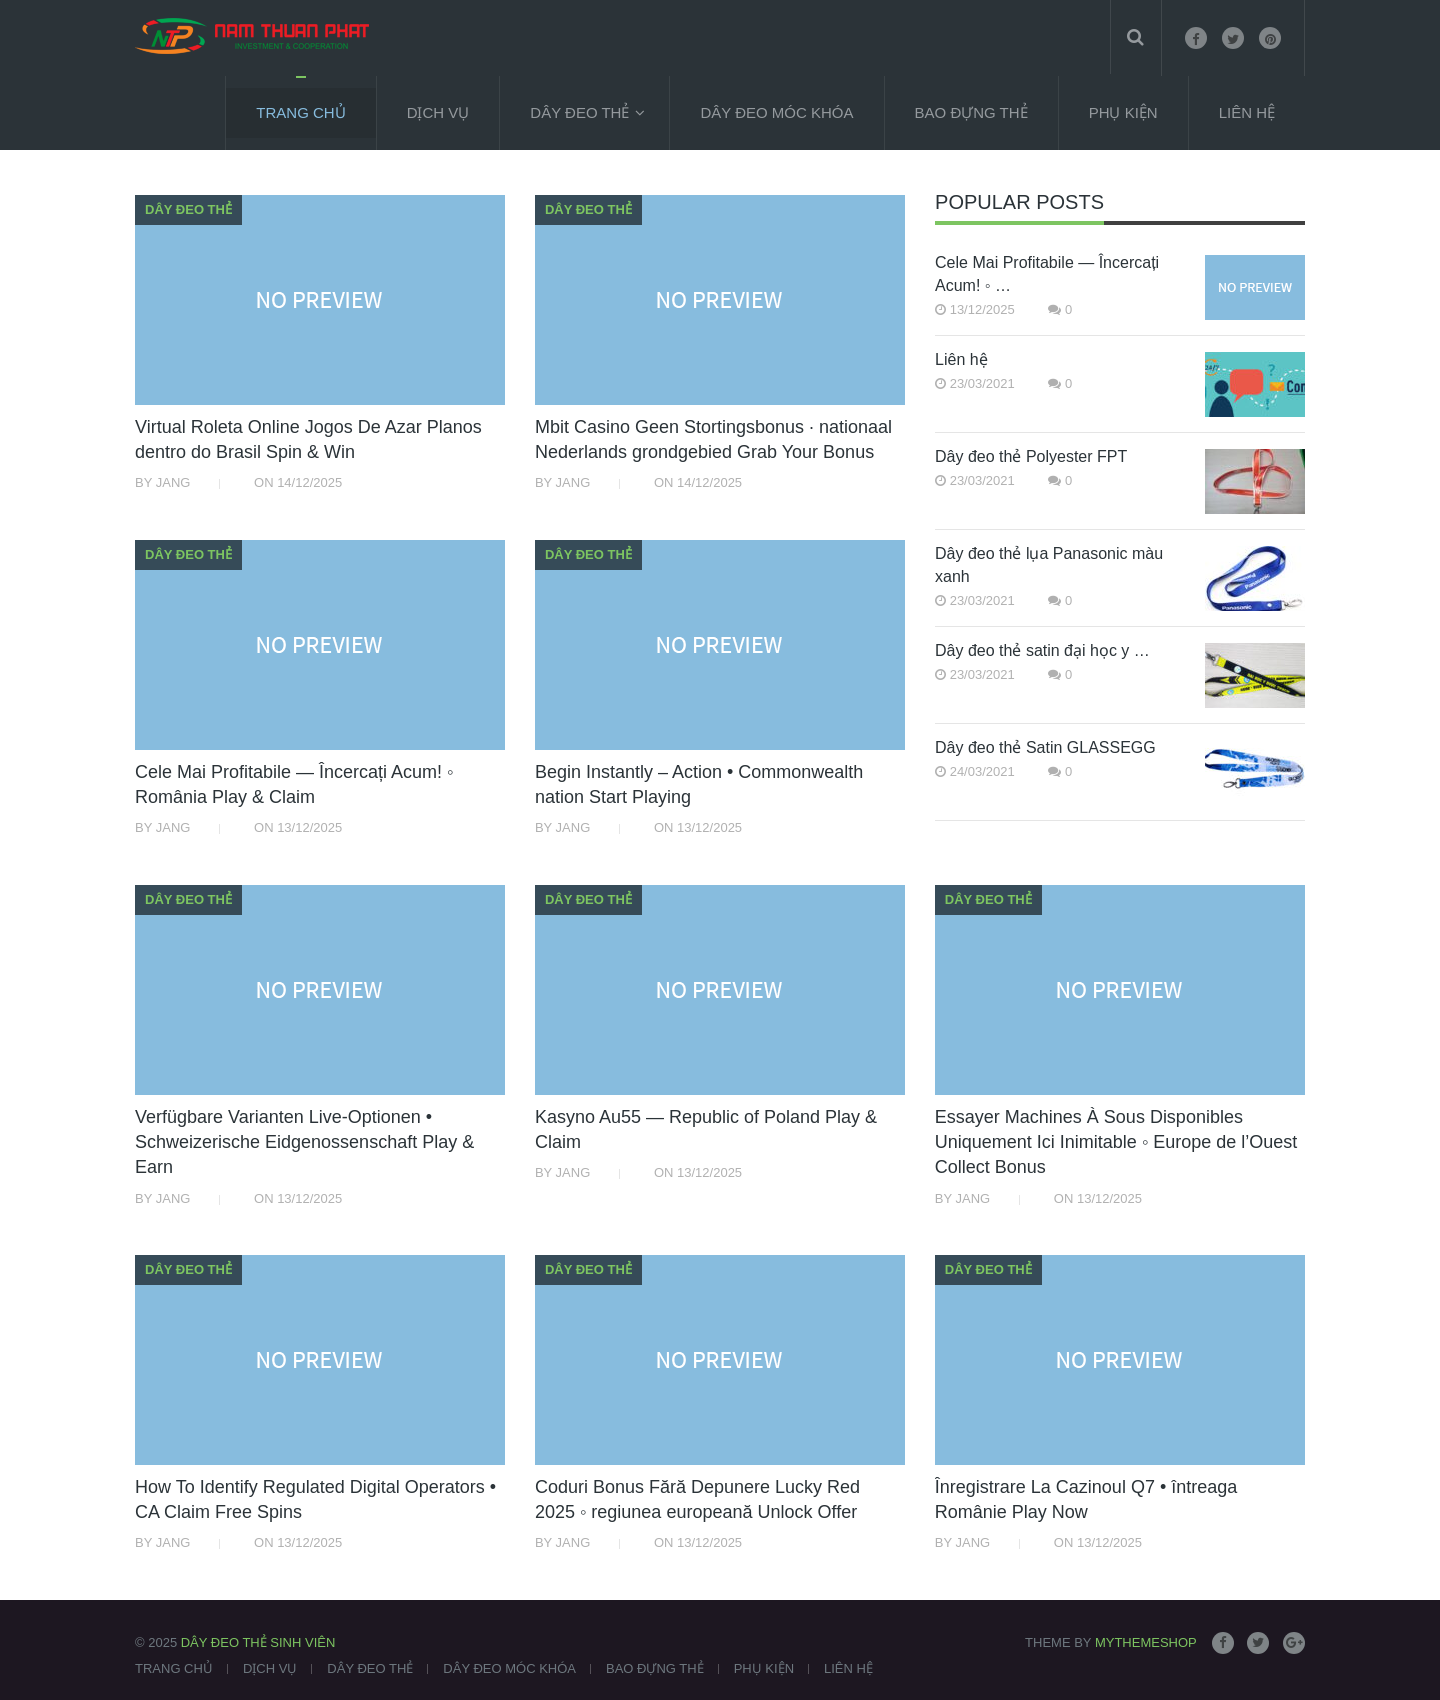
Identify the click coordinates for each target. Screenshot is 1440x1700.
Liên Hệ (1247, 112)
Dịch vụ (438, 112)
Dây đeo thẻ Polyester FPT (1031, 456)
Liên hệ (961, 359)
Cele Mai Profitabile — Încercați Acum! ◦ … (1047, 274)
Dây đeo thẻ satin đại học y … (1042, 650)
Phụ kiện (1123, 112)
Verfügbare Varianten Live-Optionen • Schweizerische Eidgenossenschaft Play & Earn (304, 1142)
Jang (173, 482)
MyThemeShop (1146, 1642)
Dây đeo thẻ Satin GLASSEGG (1045, 747)
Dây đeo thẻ (579, 112)
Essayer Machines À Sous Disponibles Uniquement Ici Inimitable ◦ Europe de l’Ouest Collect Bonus (1116, 1142)
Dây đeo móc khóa (776, 112)
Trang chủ (300, 112)
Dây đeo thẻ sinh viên (258, 1642)
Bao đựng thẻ (971, 112)
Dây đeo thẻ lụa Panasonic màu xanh (1049, 565)
